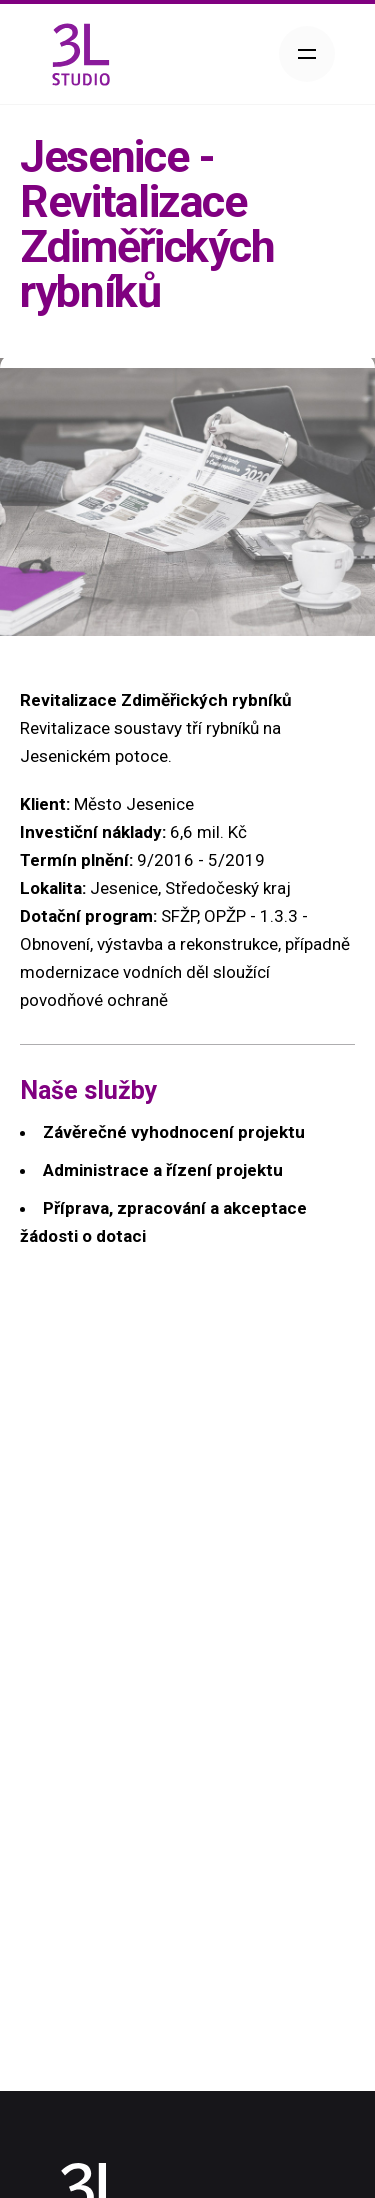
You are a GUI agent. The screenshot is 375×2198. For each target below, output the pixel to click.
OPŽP (225, 916)
